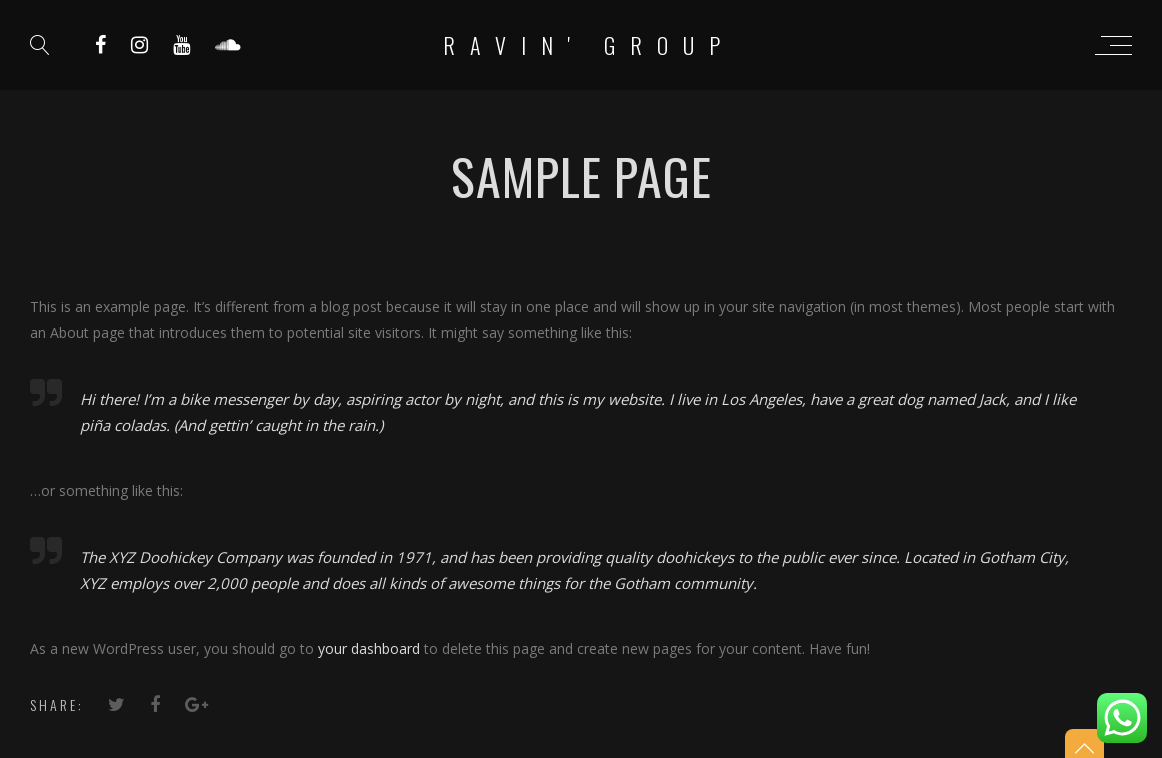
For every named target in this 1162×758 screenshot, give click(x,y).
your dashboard (369, 648)
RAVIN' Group (589, 45)
